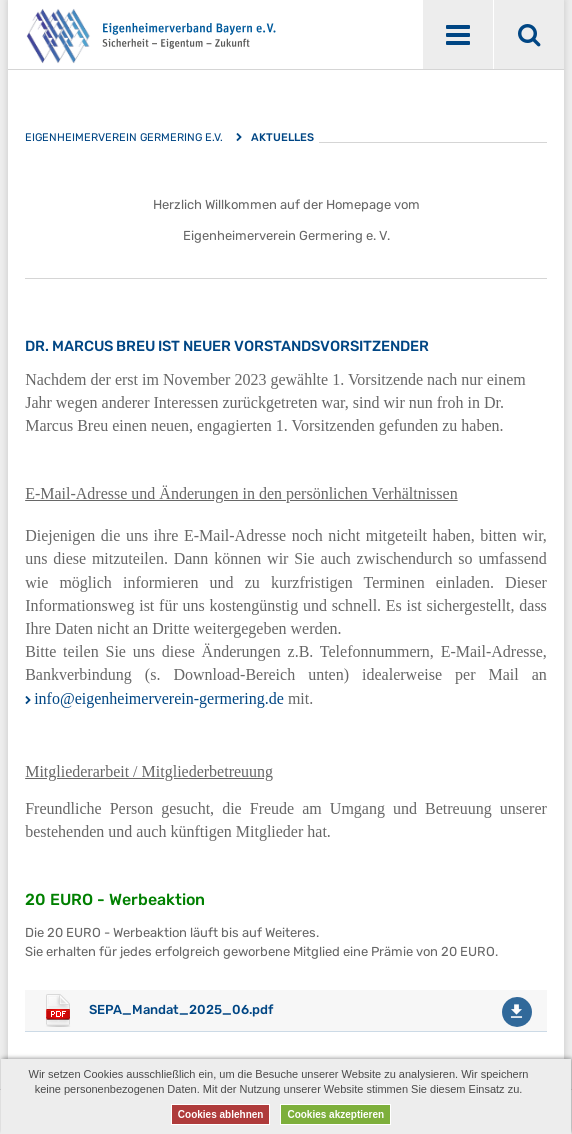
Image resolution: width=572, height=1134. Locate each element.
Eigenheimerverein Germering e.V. (124, 137)
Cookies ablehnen (221, 1114)
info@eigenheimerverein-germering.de (159, 698)
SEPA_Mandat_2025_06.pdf (181, 1009)
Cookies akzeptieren (335, 1114)
